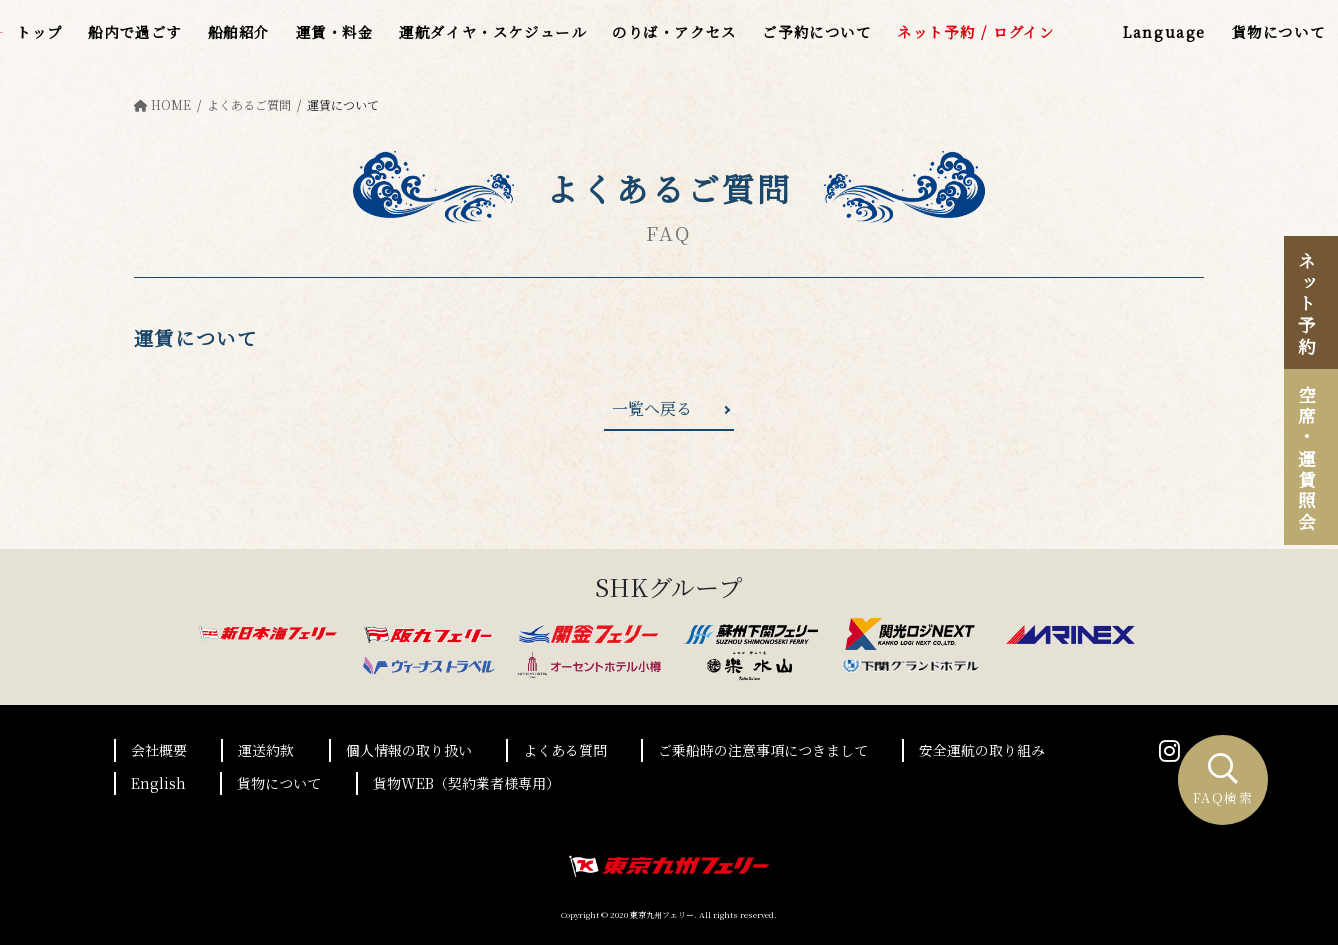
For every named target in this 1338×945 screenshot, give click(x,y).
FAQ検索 (1223, 780)
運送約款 (266, 750)
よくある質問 (565, 750)
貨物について (279, 783)
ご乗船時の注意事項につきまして (763, 750)
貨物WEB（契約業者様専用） (466, 783)
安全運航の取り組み (982, 750)
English (158, 783)
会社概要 (159, 750)
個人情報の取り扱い (409, 750)
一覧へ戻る (652, 408)
